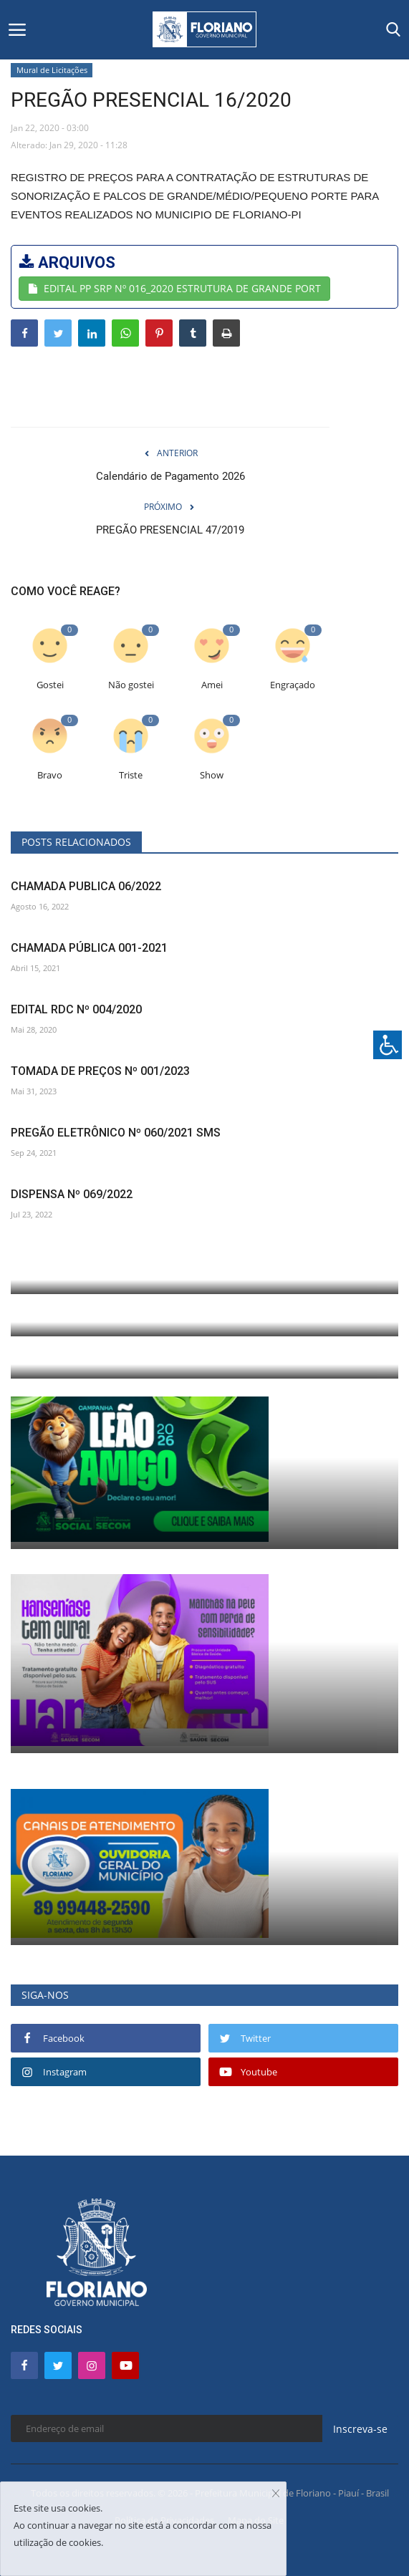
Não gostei (131, 685)
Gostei (50, 685)
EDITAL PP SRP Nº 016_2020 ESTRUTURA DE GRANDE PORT (174, 288)
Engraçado (292, 685)
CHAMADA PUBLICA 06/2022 (86, 886)
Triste (131, 775)
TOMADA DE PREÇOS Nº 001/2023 (100, 1071)
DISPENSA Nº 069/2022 (72, 1194)
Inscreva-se (360, 2429)
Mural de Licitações (51, 69)
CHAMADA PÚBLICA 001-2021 (89, 948)
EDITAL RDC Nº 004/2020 (76, 1009)
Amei (212, 685)
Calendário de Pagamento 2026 (170, 476)
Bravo (49, 775)
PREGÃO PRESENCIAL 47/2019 (170, 530)
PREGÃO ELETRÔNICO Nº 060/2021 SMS (116, 1132)
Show (211, 775)
